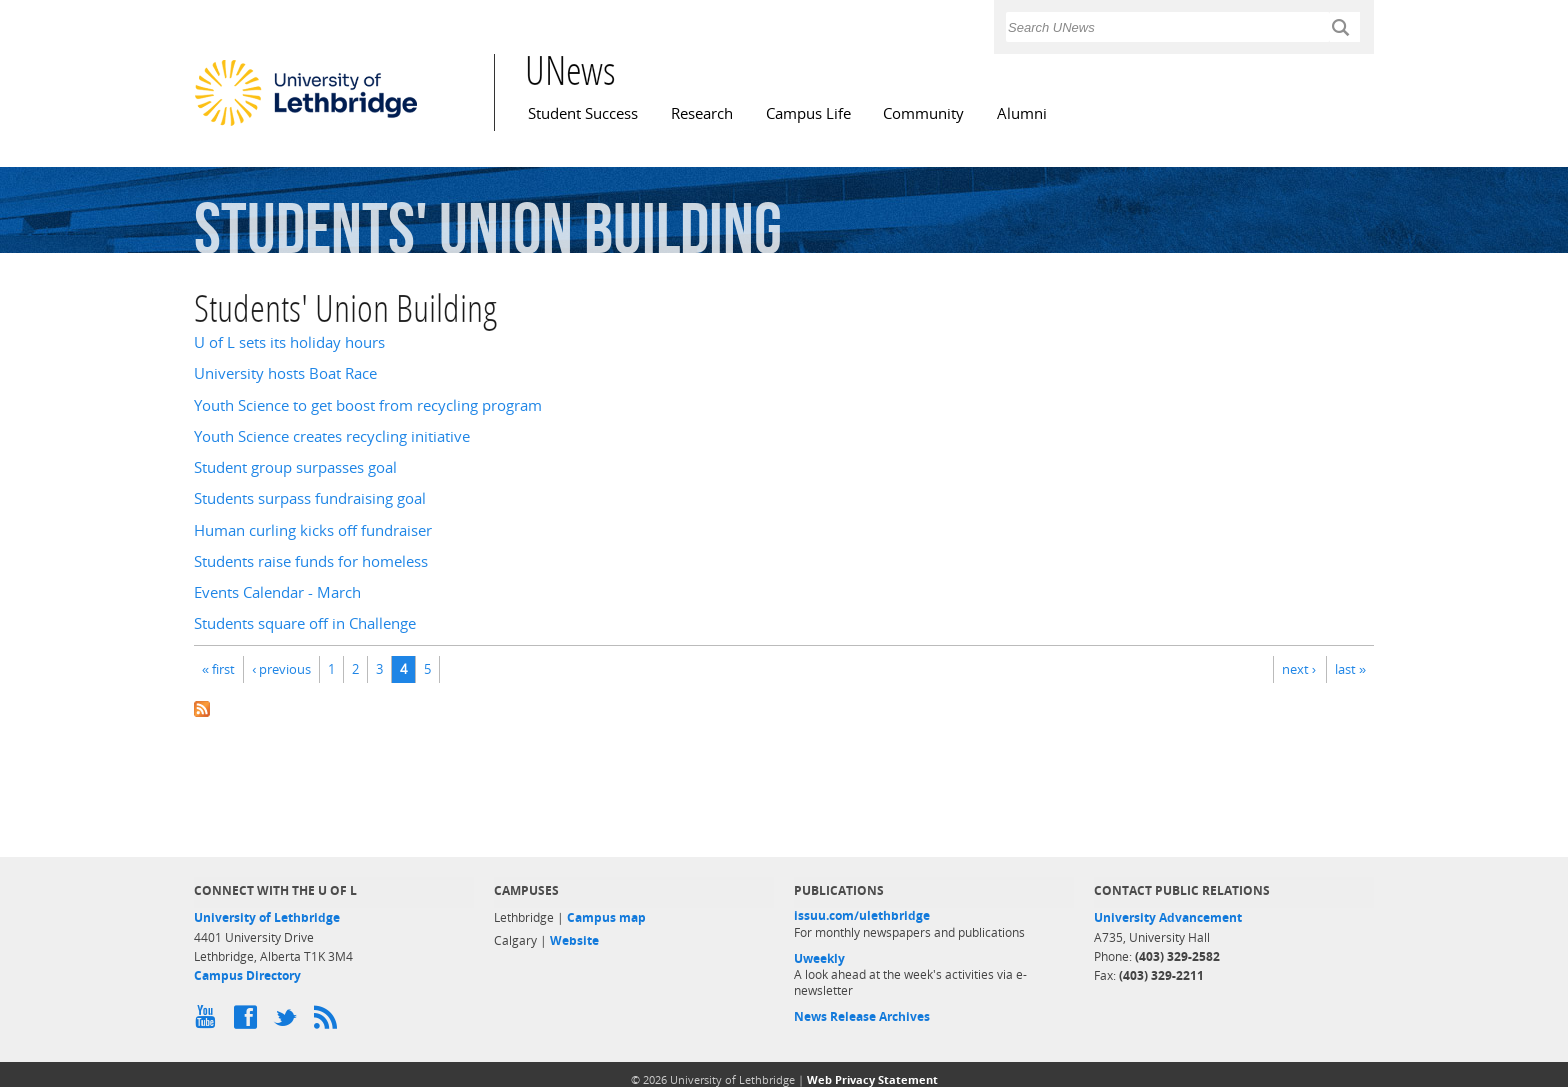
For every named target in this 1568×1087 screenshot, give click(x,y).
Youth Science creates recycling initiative (332, 436)
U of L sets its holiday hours (289, 342)
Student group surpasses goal (295, 467)
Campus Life (808, 113)
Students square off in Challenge (305, 623)
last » (1350, 669)
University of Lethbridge (267, 917)
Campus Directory (247, 975)
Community (923, 113)
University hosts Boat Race (285, 373)
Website (574, 940)
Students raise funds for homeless (311, 561)
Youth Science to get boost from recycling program (368, 405)
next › (1299, 669)
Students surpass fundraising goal (310, 498)
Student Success (583, 113)
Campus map (606, 917)
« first (218, 669)
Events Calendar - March (277, 592)
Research (702, 113)
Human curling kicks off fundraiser (313, 530)
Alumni (1022, 113)
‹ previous (281, 669)
